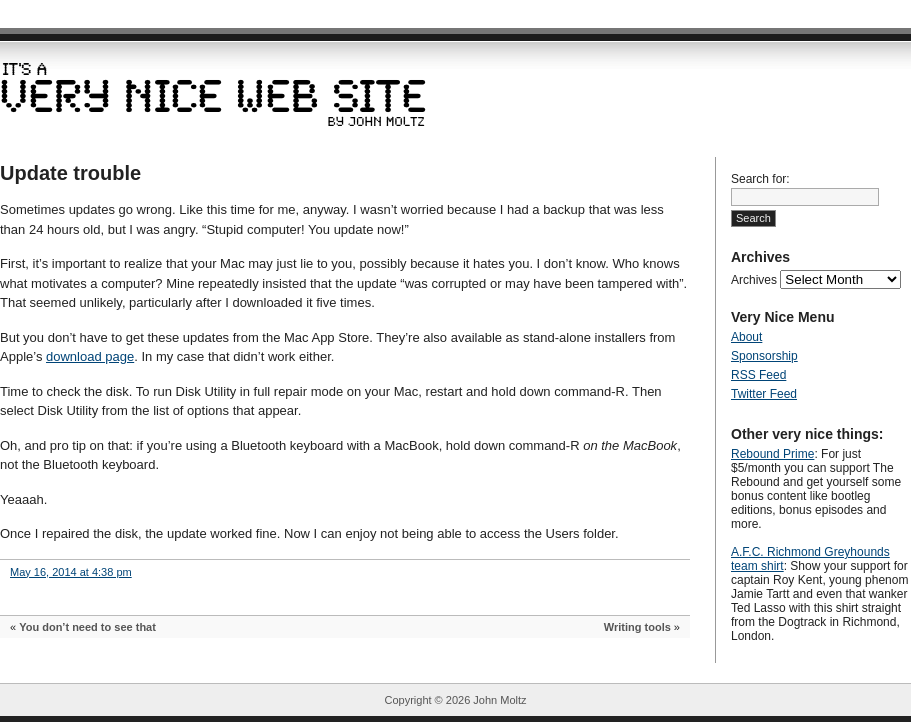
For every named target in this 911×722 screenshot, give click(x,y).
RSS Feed (758, 375)
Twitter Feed (764, 394)
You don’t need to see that (87, 627)
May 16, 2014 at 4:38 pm (71, 572)
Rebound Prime (772, 454)
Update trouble (70, 173)
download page (90, 356)
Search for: (760, 179)
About (746, 337)
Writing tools (637, 627)
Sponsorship (764, 356)
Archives (754, 280)
